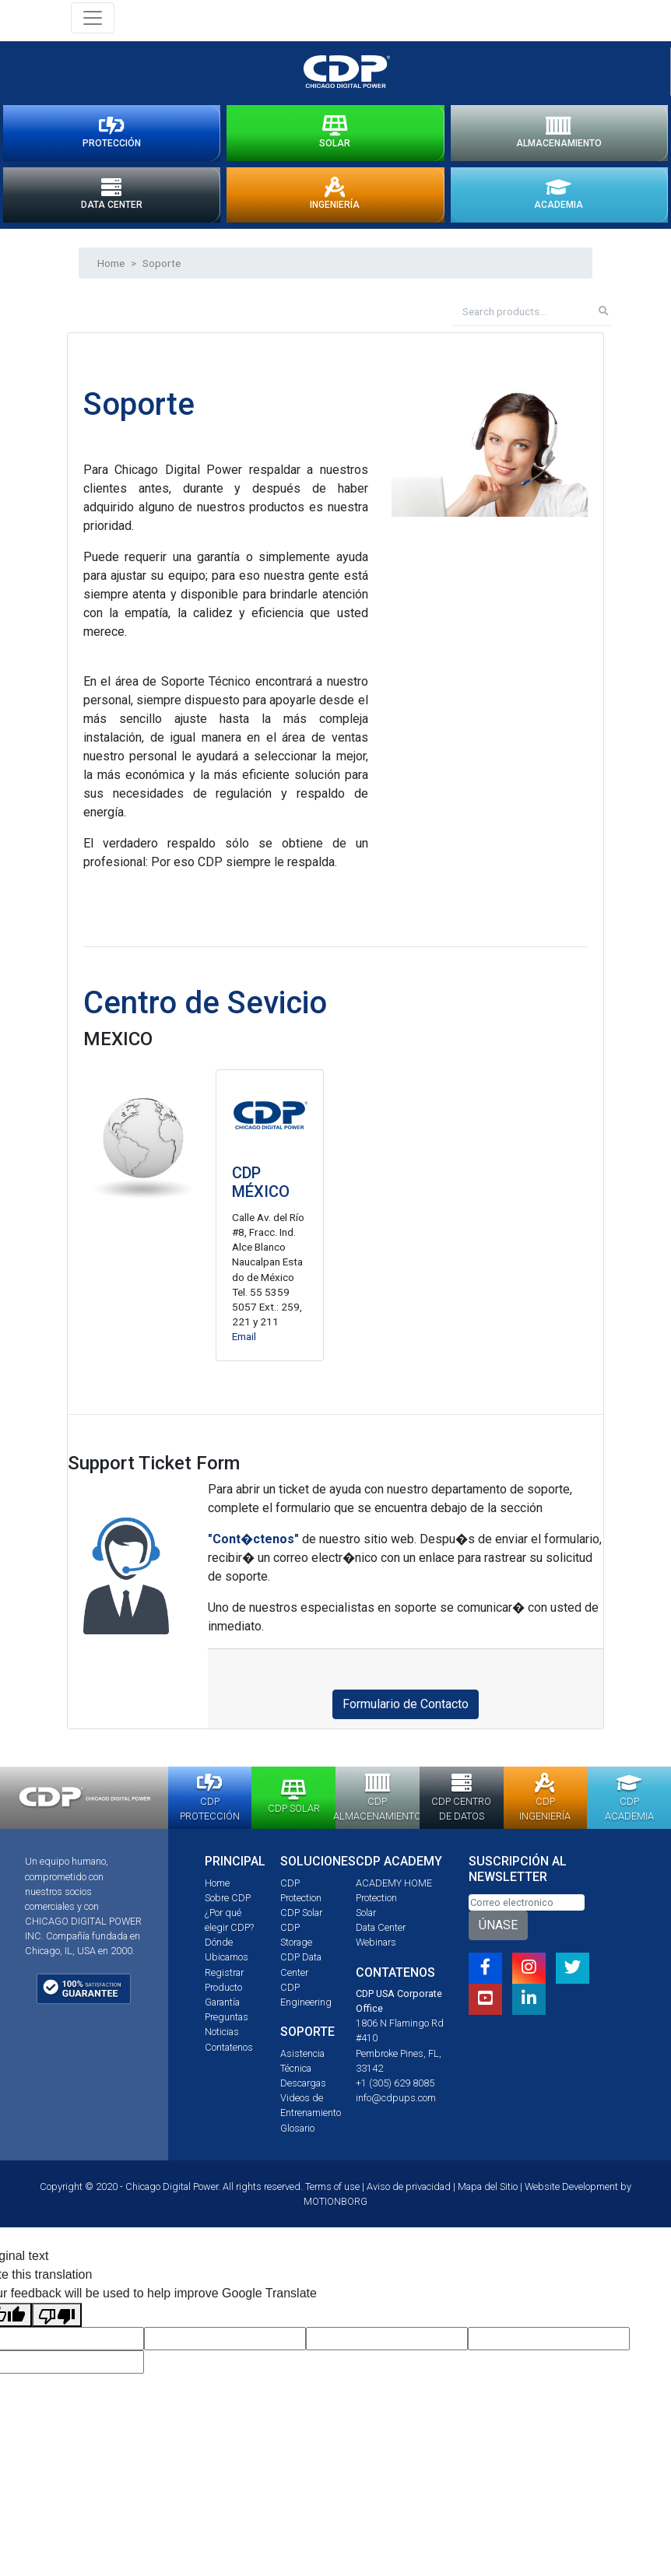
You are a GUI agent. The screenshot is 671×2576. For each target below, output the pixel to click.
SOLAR (334, 134)
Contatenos (229, 2052)
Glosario (297, 2133)
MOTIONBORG (335, 2207)
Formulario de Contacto (406, 1710)
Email (244, 1342)
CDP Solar (301, 1919)
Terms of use (332, 2192)
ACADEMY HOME (394, 1888)
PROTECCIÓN (112, 134)
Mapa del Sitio (488, 2192)
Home (111, 268)
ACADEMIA (558, 199)
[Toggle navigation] (92, 17)
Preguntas (226, 2023)
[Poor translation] (57, 2321)
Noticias (222, 2038)
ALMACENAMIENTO (559, 134)
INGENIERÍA (335, 199)
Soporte (161, 268)
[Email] (527, 1908)
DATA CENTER (111, 199)
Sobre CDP (228, 1903)
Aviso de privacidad (409, 2192)
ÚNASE (498, 1931)
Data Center (381, 1933)
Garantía (222, 2008)
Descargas (303, 2089)
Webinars (376, 1948)
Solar (366, 1919)
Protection (376, 1903)
